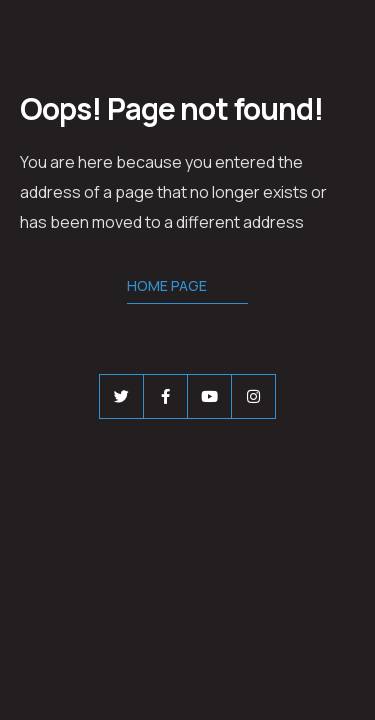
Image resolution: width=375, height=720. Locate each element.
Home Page (167, 285)
